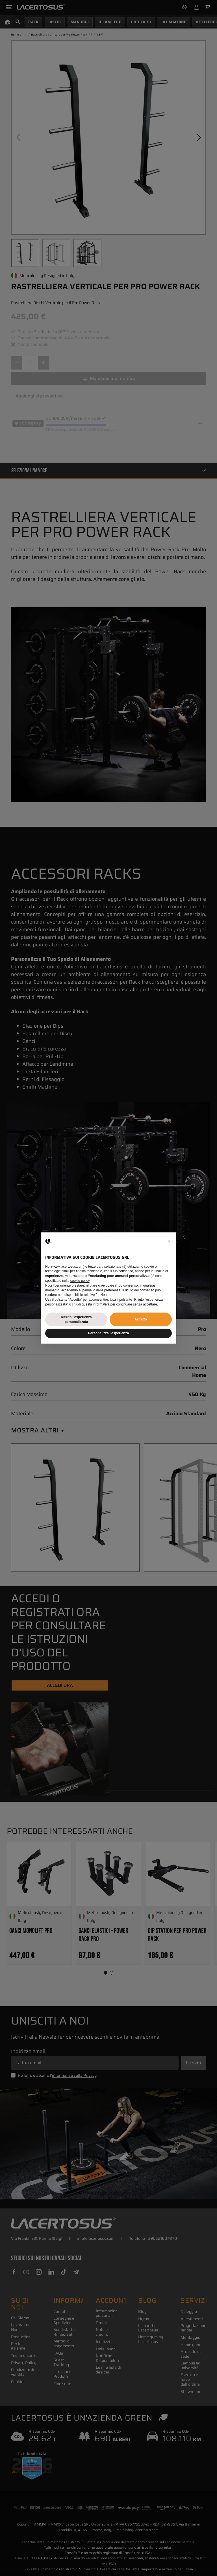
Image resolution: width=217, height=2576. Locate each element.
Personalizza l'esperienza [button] (108, 1333)
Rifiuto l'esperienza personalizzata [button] (76, 1319)
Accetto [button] (140, 1319)
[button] (168, 1241)
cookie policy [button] (80, 1281)
